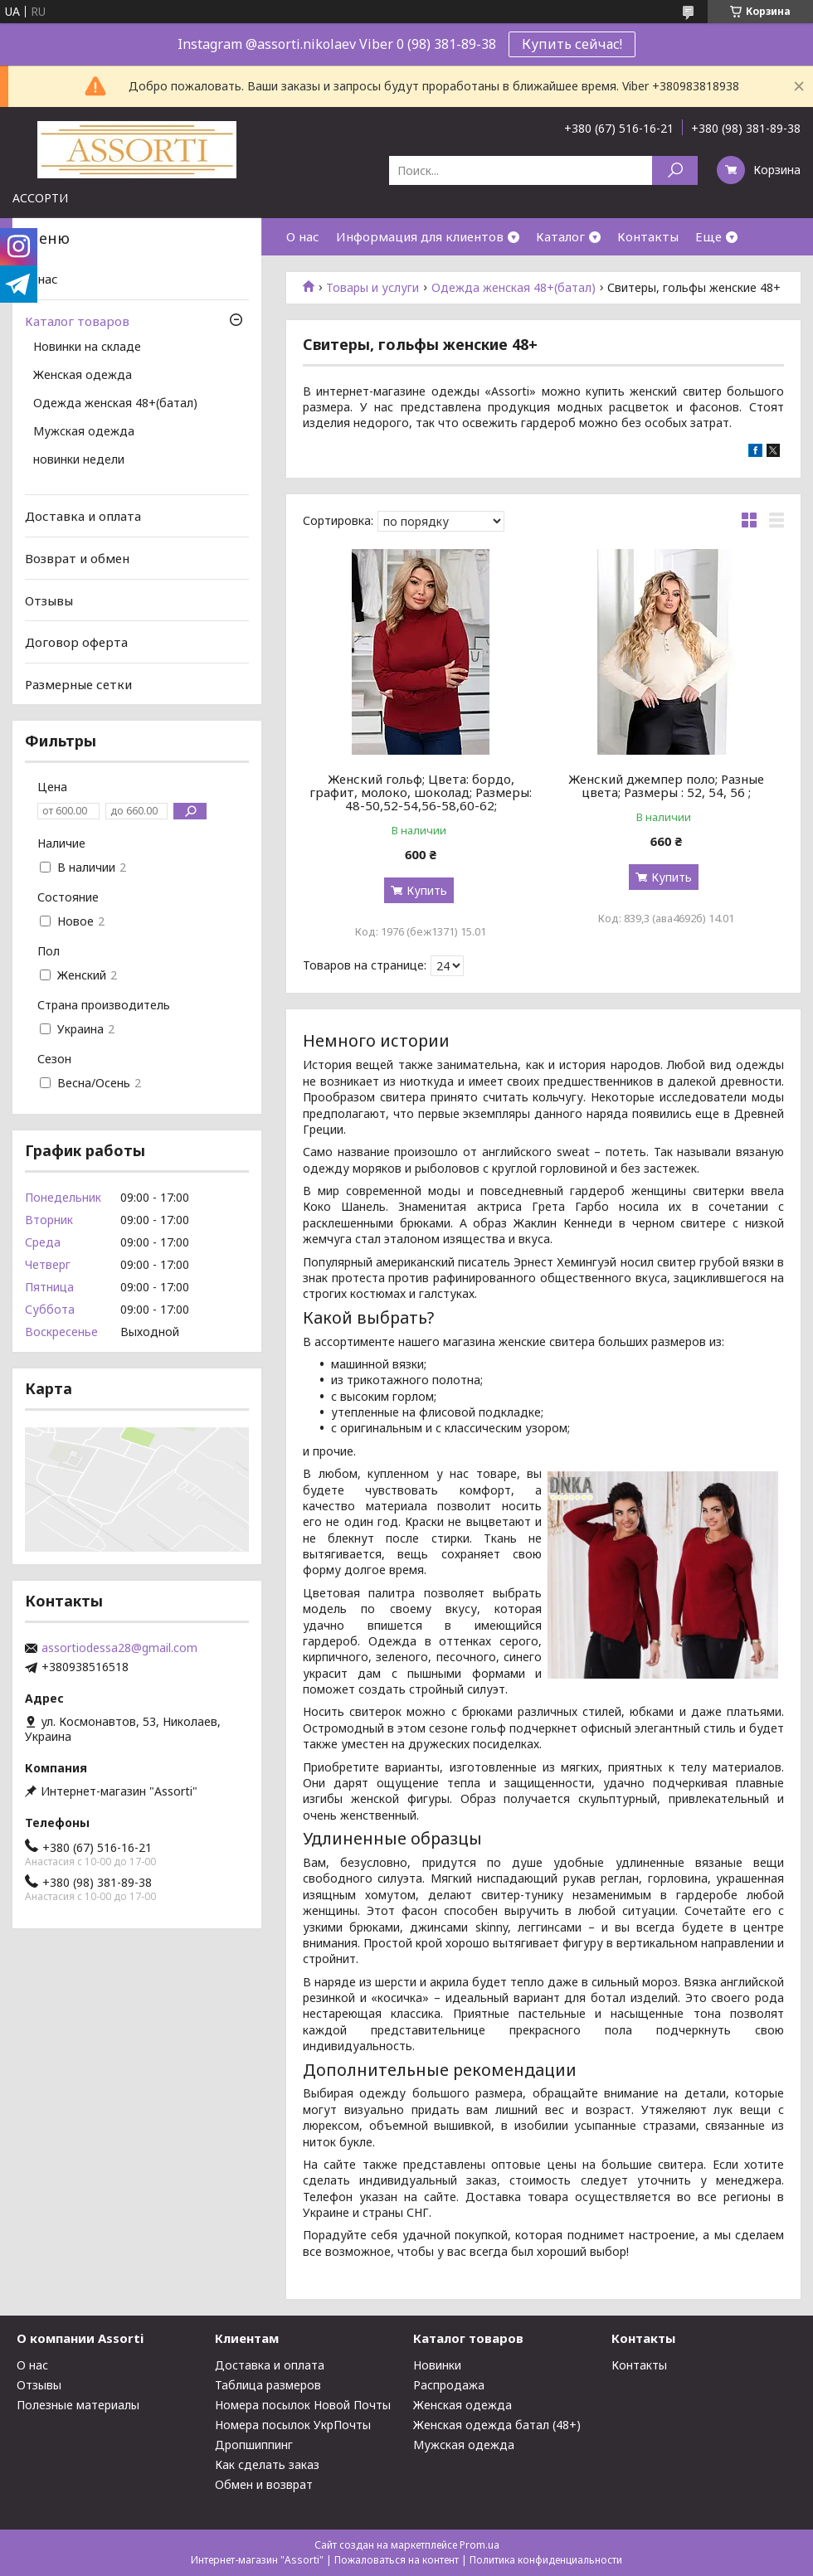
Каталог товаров (77, 321)
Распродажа (448, 2385)
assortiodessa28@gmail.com (119, 1647)
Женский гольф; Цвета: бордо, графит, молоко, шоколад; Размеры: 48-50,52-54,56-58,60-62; (420, 792)
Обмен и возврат (264, 2484)
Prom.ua (479, 2545)
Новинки (437, 2365)
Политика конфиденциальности (546, 2560)
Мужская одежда (83, 432)
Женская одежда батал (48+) (497, 2425)
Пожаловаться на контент (396, 2560)
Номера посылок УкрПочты (293, 2425)
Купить (426, 890)
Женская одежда (82, 375)
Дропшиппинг (254, 2444)
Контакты (648, 236)
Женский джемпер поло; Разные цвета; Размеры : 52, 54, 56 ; (666, 785)
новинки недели (78, 460)
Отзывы (49, 599)
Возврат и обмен (77, 558)
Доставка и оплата (83, 516)
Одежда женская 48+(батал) (513, 287)
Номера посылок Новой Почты (303, 2405)
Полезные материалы (78, 2405)
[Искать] (675, 170)
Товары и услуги (372, 287)
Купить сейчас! (572, 44)
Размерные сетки (78, 684)
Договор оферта (76, 642)
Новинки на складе (87, 347)
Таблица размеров (268, 2385)
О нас (302, 236)
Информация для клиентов (420, 236)
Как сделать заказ (267, 2464)
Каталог (560, 236)
